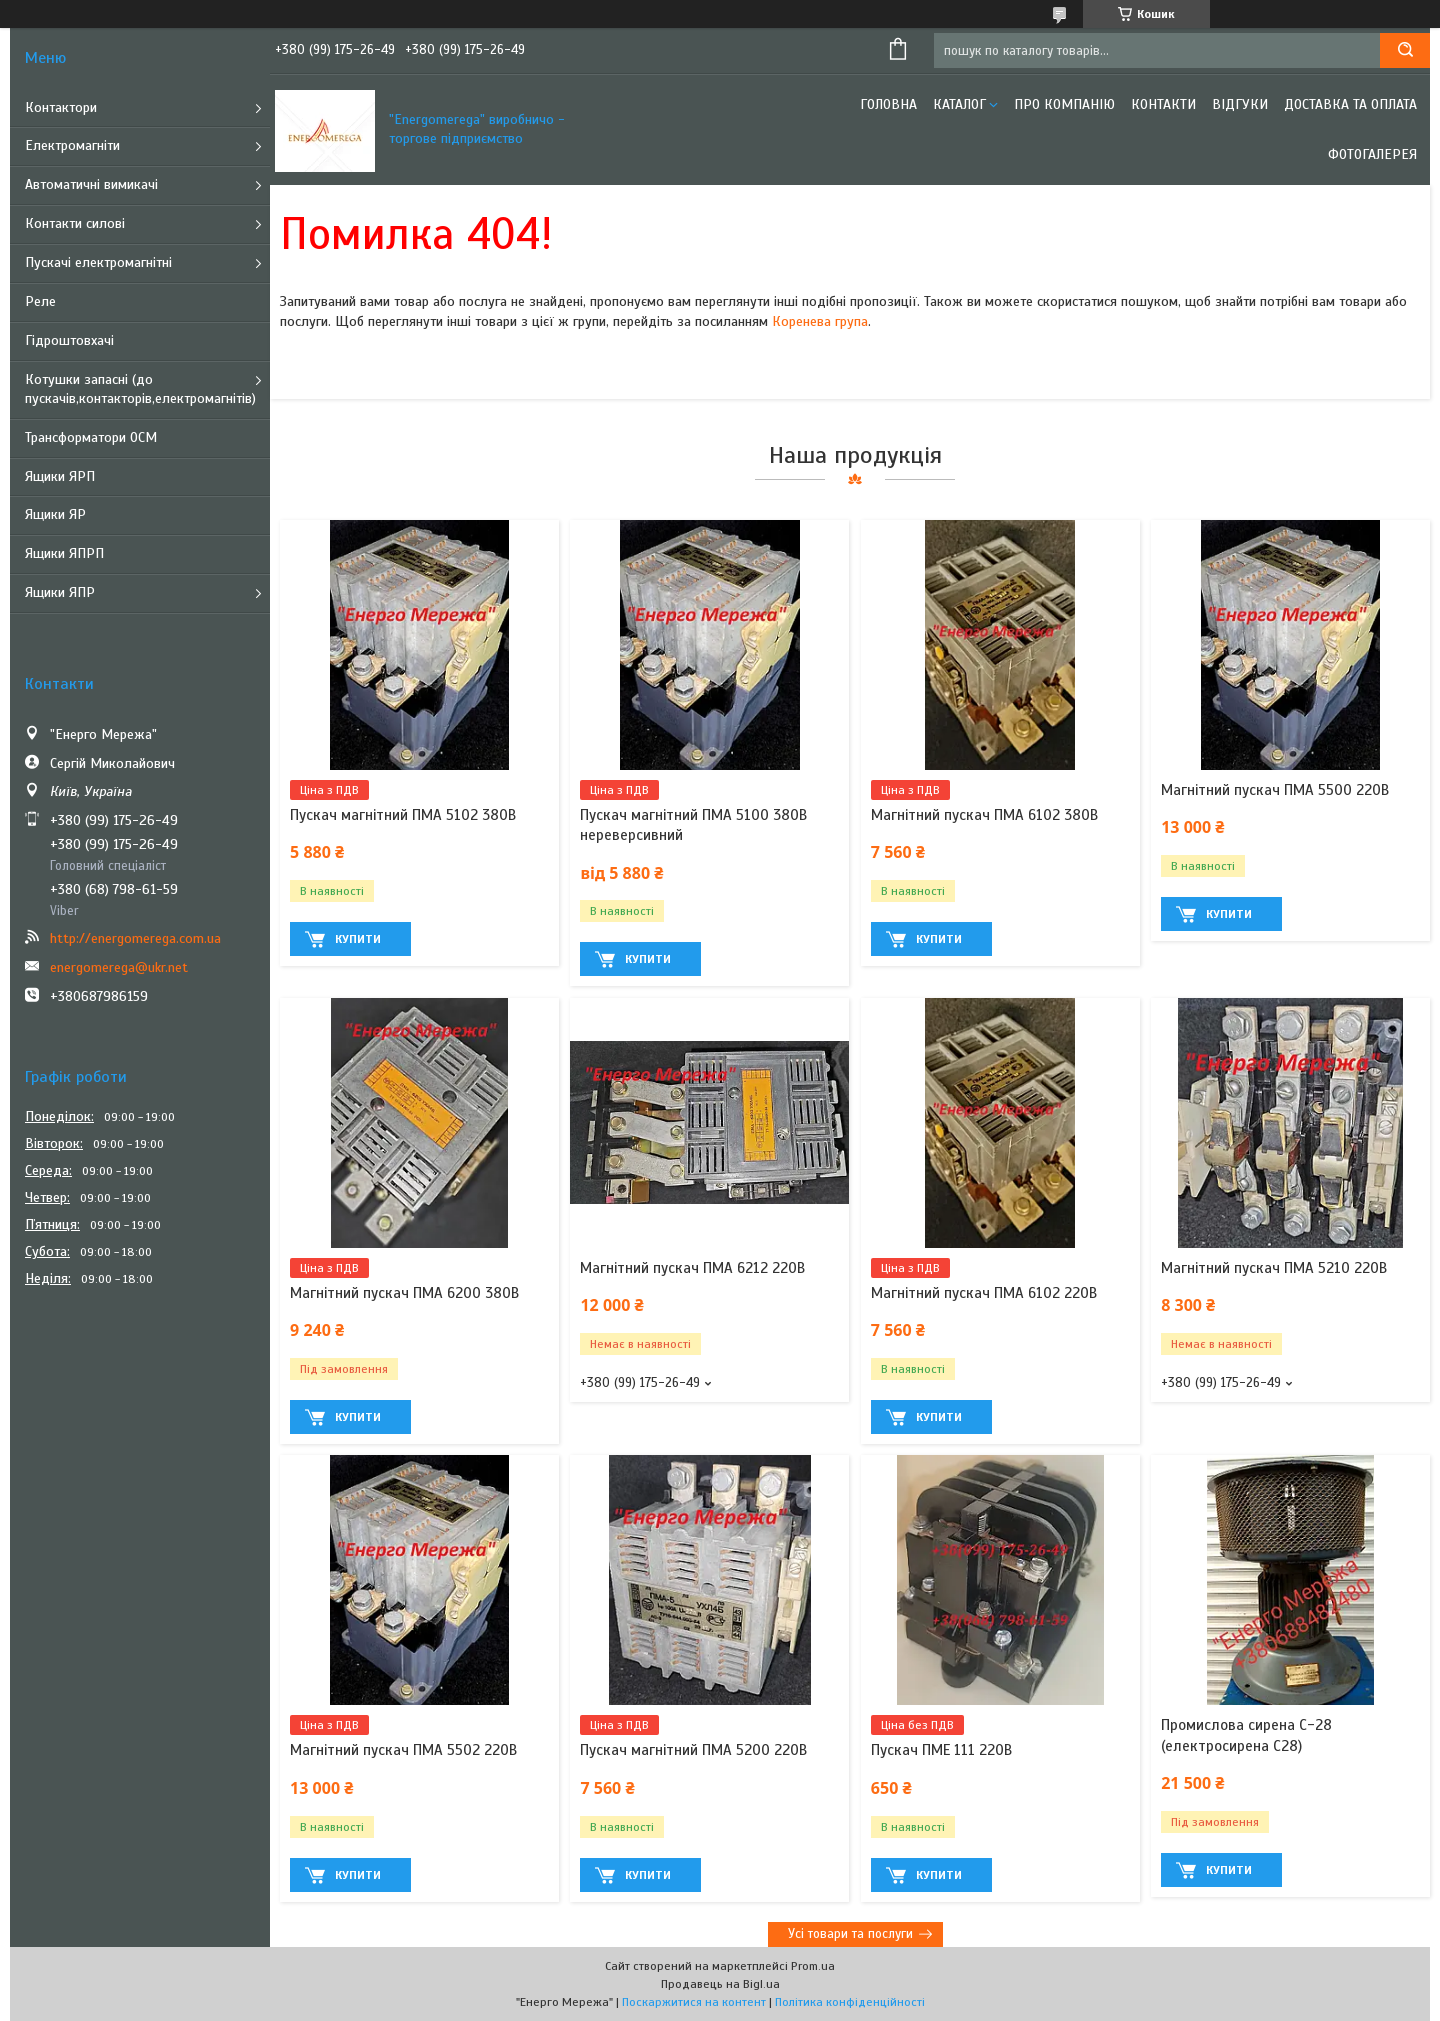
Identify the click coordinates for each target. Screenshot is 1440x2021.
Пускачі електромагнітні (98, 262)
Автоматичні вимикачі (91, 184)
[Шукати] (1405, 50)
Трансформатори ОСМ (91, 437)
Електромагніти (72, 145)
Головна (888, 104)
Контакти (1163, 104)
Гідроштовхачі (69, 340)
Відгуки (1240, 104)
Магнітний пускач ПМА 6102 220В (984, 1293)
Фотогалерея (1372, 154)
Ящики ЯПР (60, 592)
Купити (358, 939)
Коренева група (820, 321)
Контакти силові (75, 223)
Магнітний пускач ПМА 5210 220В (1274, 1268)
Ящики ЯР (55, 514)
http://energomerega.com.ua (135, 938)
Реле (40, 301)
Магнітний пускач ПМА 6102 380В (984, 815)
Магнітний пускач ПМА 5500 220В (1275, 790)
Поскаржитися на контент (694, 2002)
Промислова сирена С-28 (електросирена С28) (1246, 1735)
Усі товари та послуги (850, 1934)
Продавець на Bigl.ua (720, 1984)
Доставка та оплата (1350, 104)
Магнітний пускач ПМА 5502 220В (403, 1750)
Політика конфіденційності (850, 2002)
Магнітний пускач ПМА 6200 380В (404, 1293)
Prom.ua (813, 1966)
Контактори (61, 107)
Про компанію (1064, 104)
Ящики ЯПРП (64, 553)
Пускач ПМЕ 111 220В (941, 1750)
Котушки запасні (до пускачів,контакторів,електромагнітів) (140, 389)
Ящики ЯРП (60, 476)
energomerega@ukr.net (119, 967)
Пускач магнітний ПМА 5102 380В (403, 815)
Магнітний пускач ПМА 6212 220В (692, 1268)
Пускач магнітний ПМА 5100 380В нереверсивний (693, 825)
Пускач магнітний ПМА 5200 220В (693, 1750)
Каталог (959, 104)
